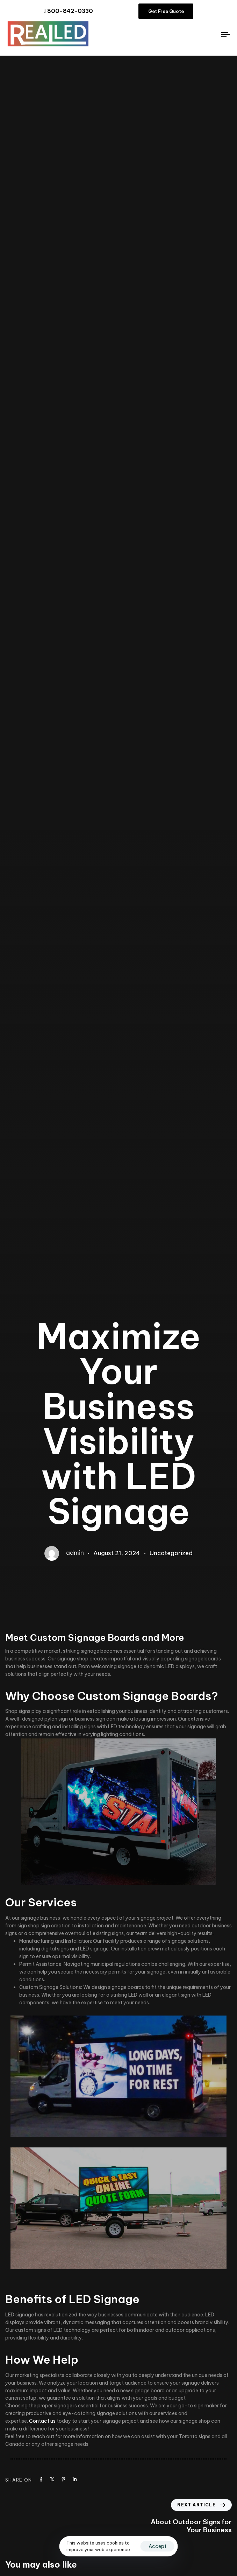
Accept (157, 2546)
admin (75, 1553)
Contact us (42, 2421)
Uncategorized (171, 1553)
